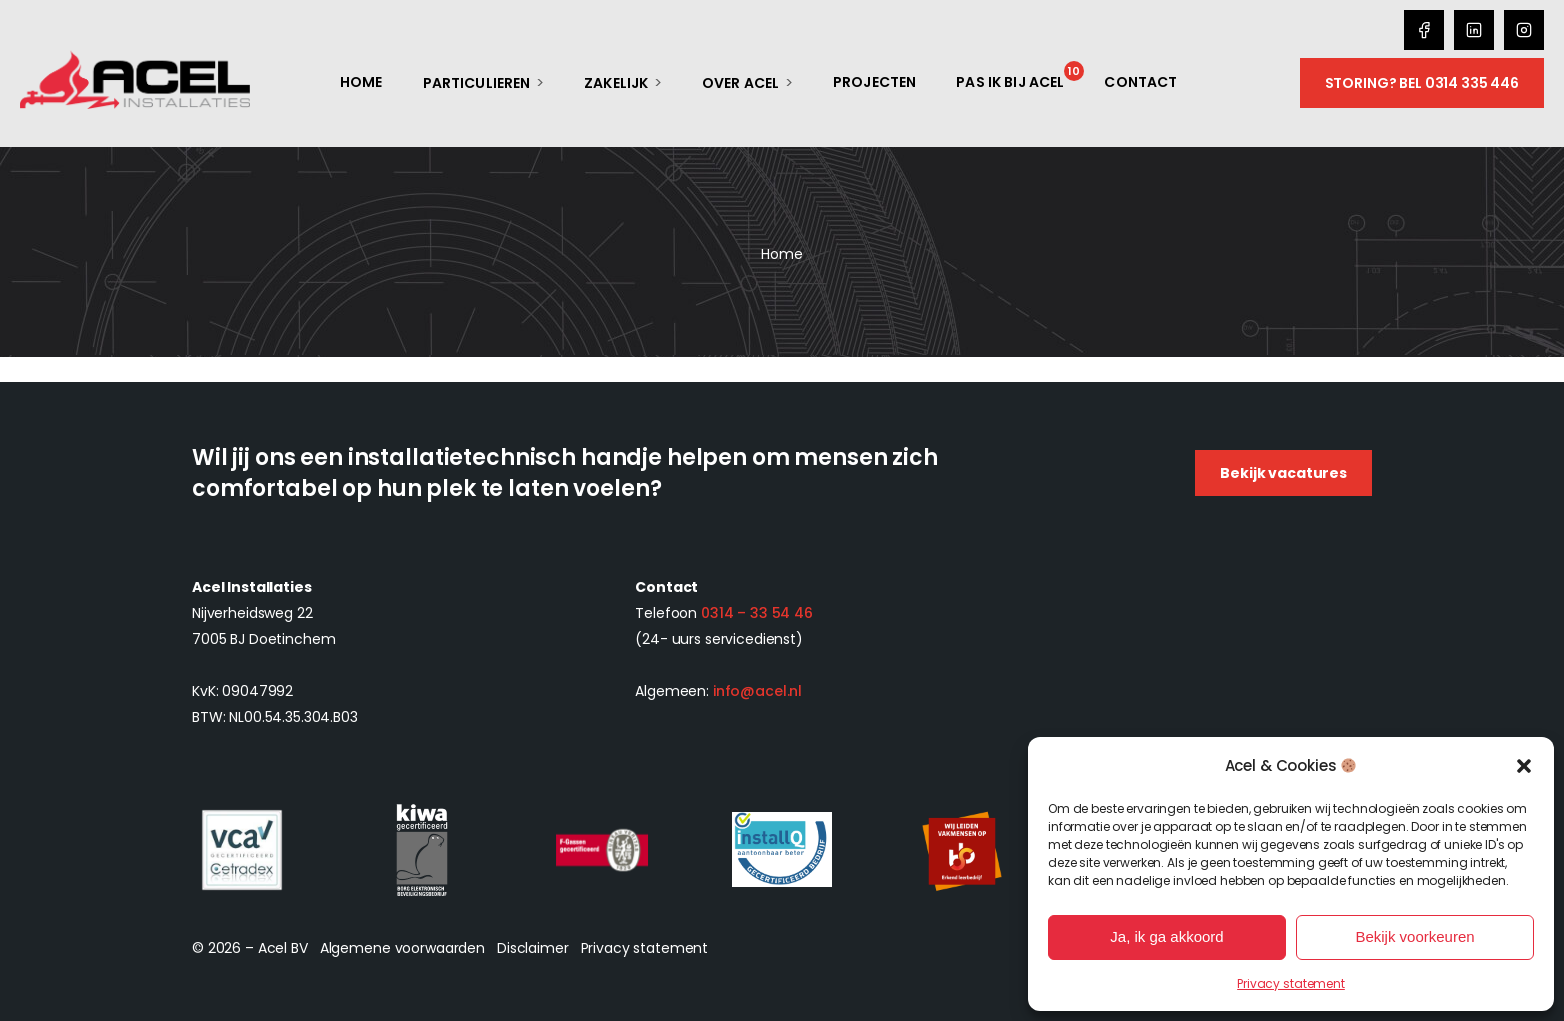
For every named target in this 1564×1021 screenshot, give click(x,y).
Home (361, 82)
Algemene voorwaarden (402, 948)
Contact (1140, 82)
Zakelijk (616, 83)
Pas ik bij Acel (1010, 82)
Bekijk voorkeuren (1414, 936)
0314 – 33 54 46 (757, 613)
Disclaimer (533, 948)
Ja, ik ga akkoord (1166, 936)
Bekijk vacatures (1283, 473)
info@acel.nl (757, 691)
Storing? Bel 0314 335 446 (1422, 83)
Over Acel (740, 83)
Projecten (874, 82)
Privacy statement (1291, 983)
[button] (1524, 766)
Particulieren (477, 83)
